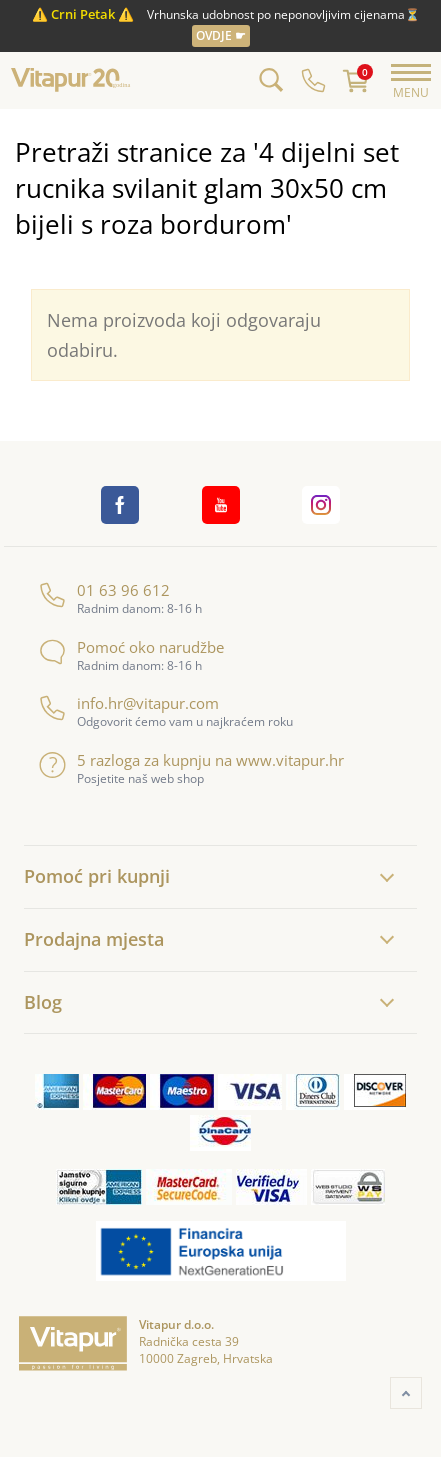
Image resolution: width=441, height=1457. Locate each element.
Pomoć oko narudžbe (131, 647)
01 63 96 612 (104, 590)
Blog (43, 1002)
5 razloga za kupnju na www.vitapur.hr (191, 760)
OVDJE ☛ (221, 35)
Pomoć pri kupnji (97, 876)
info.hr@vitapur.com (129, 703)
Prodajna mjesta (94, 939)
